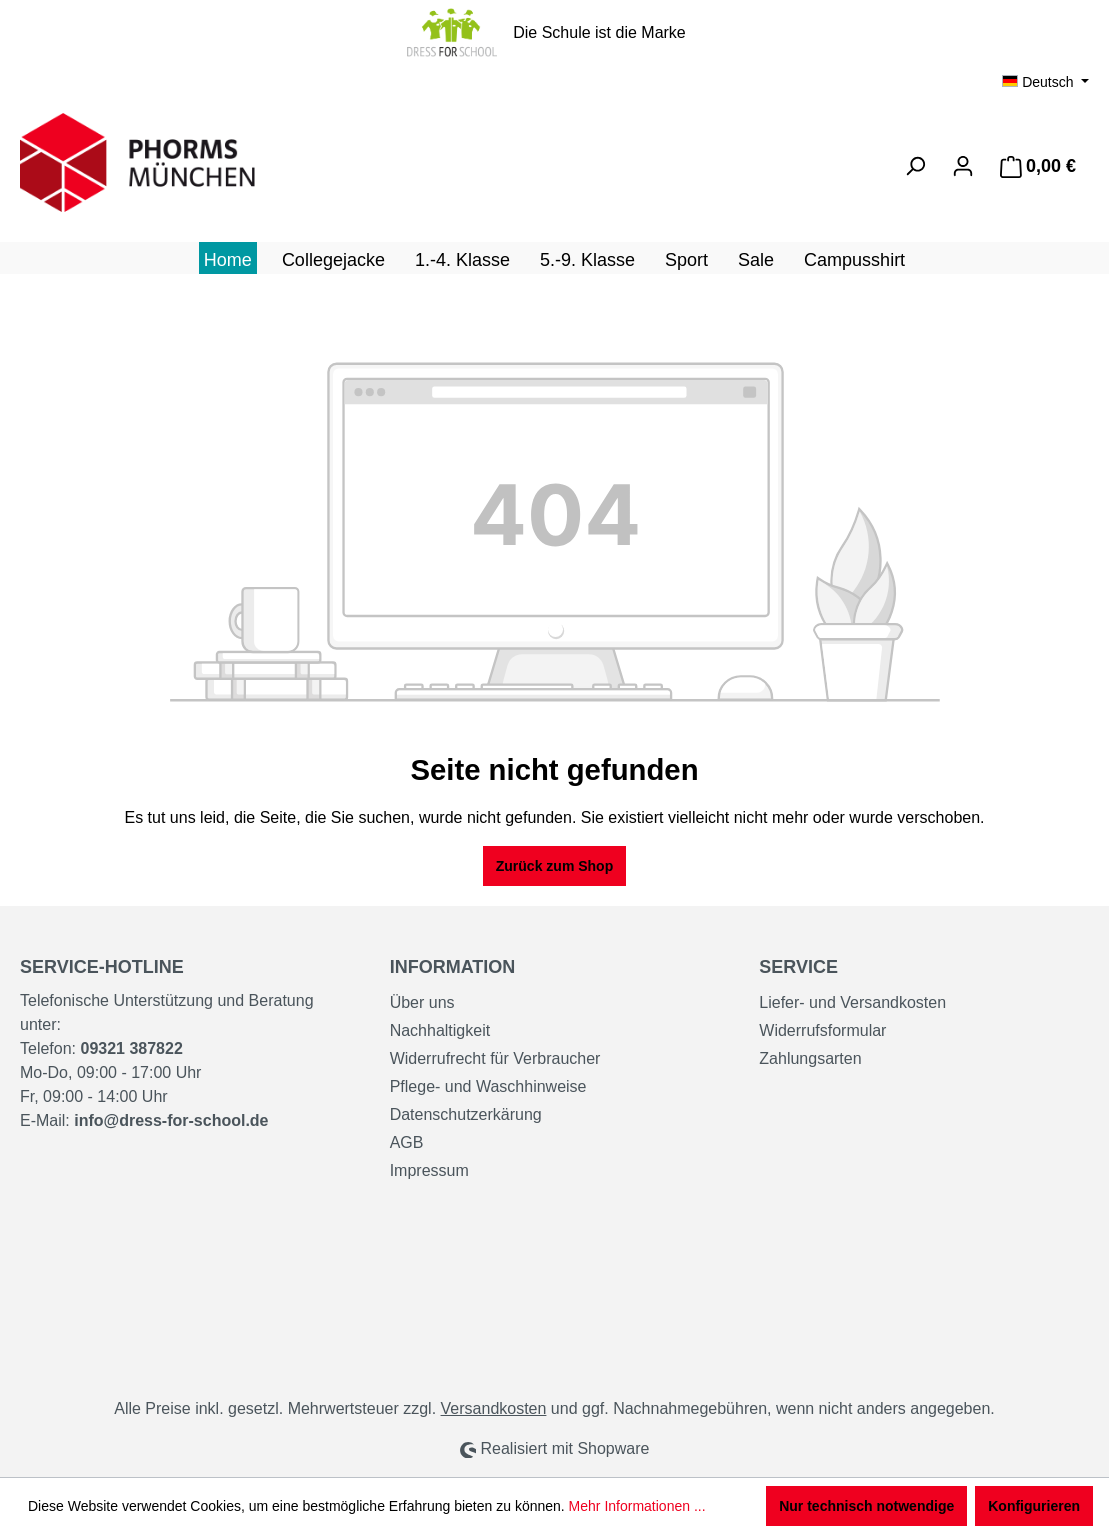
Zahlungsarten (810, 1058)
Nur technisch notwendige (866, 1506)
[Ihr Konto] (963, 166)
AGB (407, 1142)
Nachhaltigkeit (440, 1030)
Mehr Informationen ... (637, 1506)
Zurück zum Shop (554, 866)
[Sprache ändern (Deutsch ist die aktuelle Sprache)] (1045, 82)
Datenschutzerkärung (466, 1114)
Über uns (422, 1002)
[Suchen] (915, 166)
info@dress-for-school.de (171, 1120)
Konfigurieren (1034, 1506)
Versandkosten (494, 1408)
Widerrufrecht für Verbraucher (495, 1058)
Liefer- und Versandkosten (852, 1002)
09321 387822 (131, 1048)
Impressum (429, 1170)
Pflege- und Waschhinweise (488, 1086)
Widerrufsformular (822, 1030)
